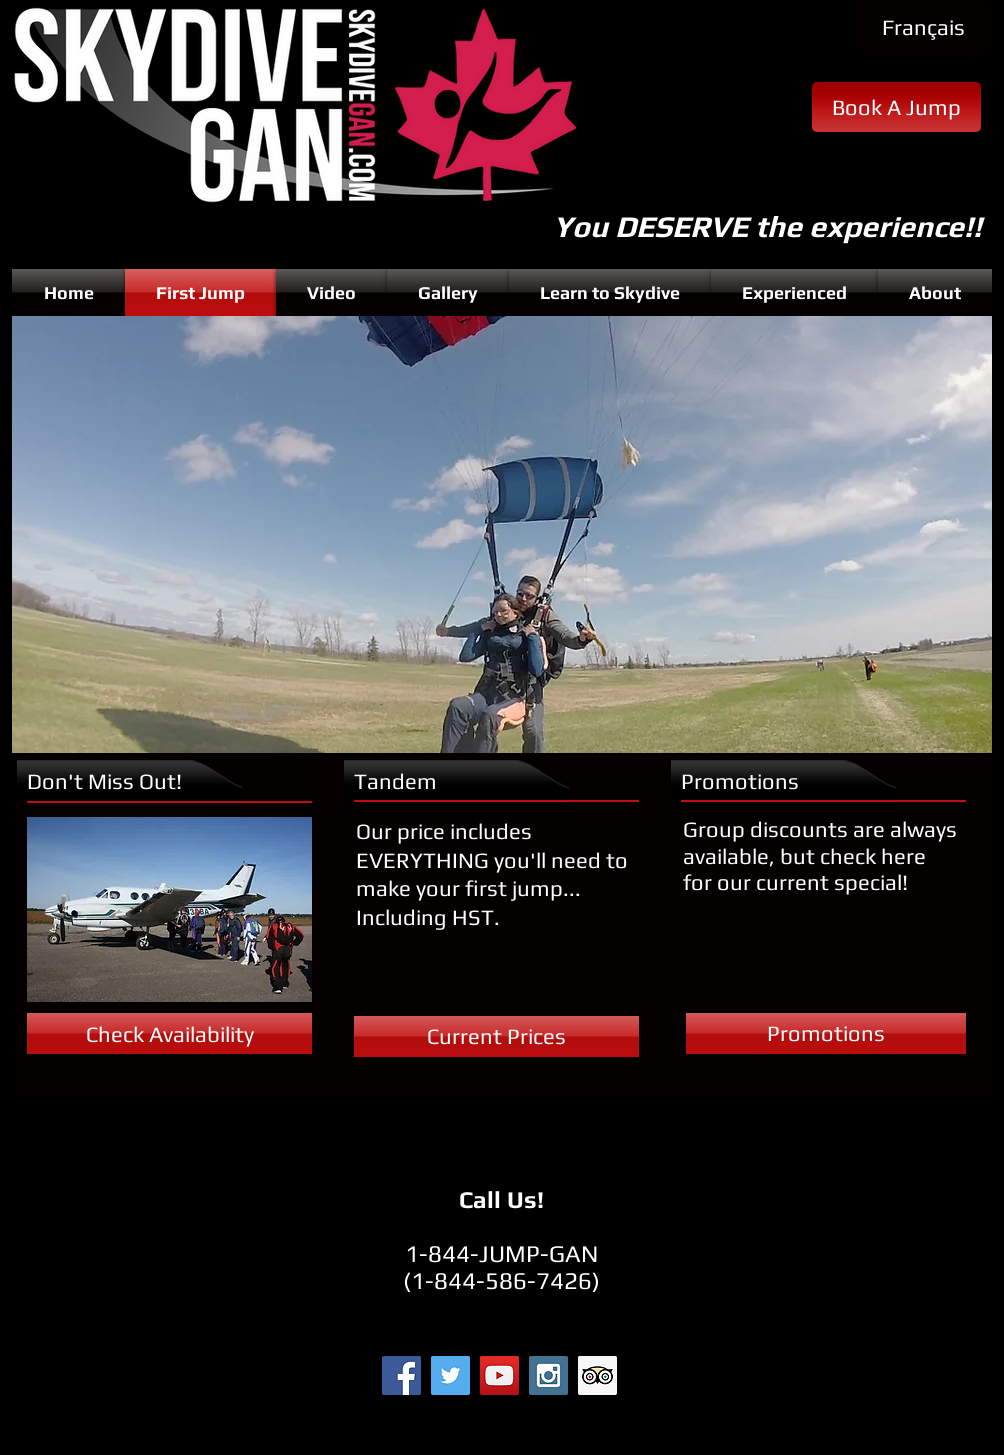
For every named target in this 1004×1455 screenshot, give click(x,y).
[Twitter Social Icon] (450, 1375)
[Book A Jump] (896, 107)
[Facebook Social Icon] (401, 1375)
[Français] (923, 27)
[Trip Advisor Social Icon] (597, 1375)
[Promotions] (826, 1033)
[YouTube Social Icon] (499, 1375)
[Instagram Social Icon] (548, 1375)
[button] (502, 534)
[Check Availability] (169, 1033)
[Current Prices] (496, 1036)
